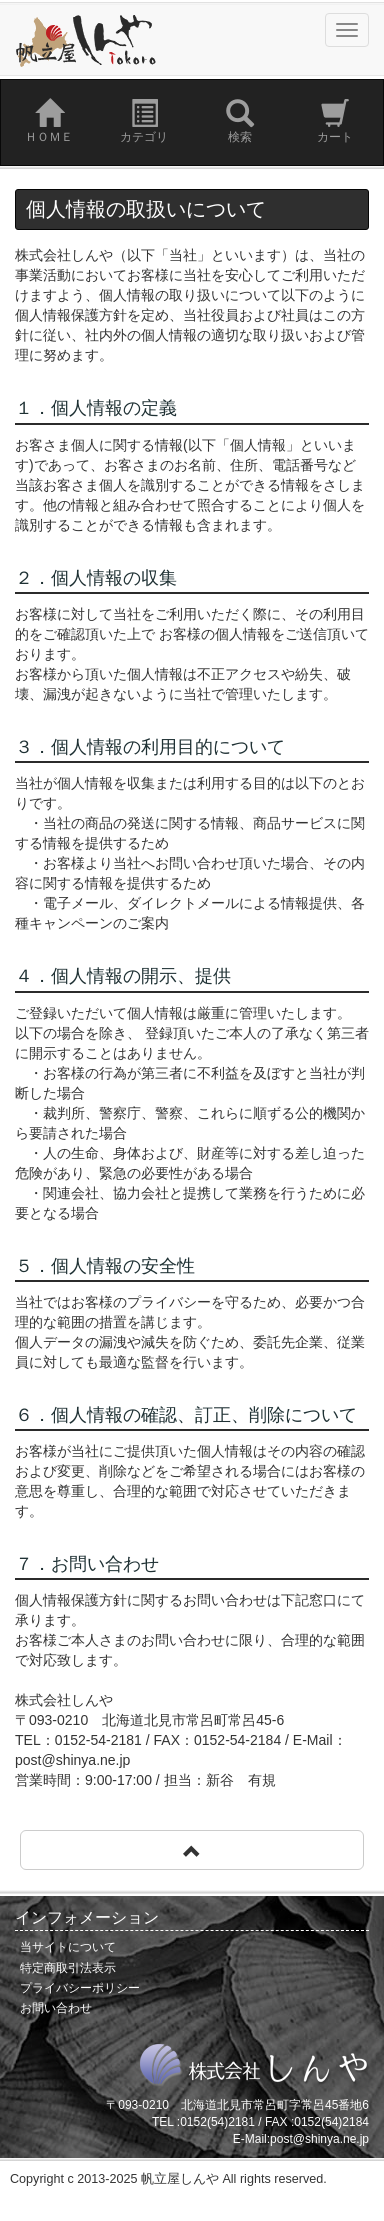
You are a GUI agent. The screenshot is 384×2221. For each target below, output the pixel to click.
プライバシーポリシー (80, 1988)
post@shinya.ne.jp (319, 2139)
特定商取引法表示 (68, 1968)
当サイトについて (68, 1947)
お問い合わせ (56, 2008)
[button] (192, 1850)
